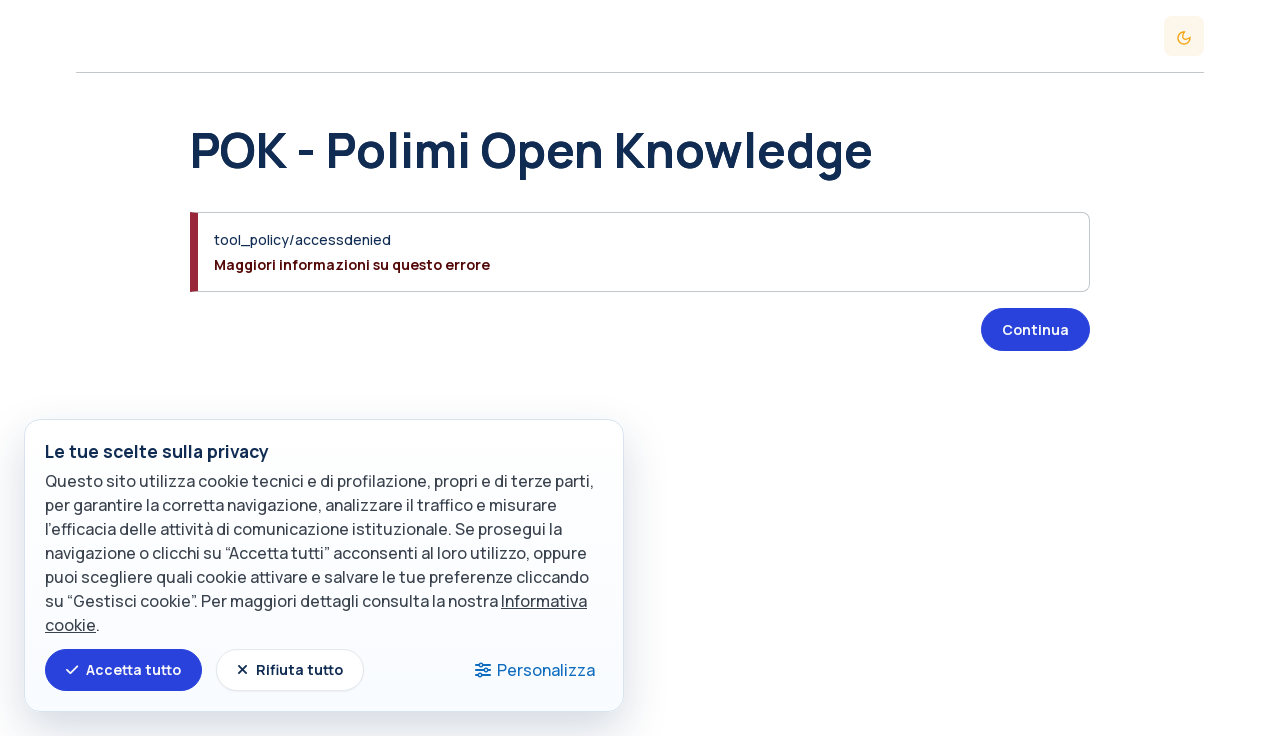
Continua (1035, 329)
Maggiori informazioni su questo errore (352, 264)
